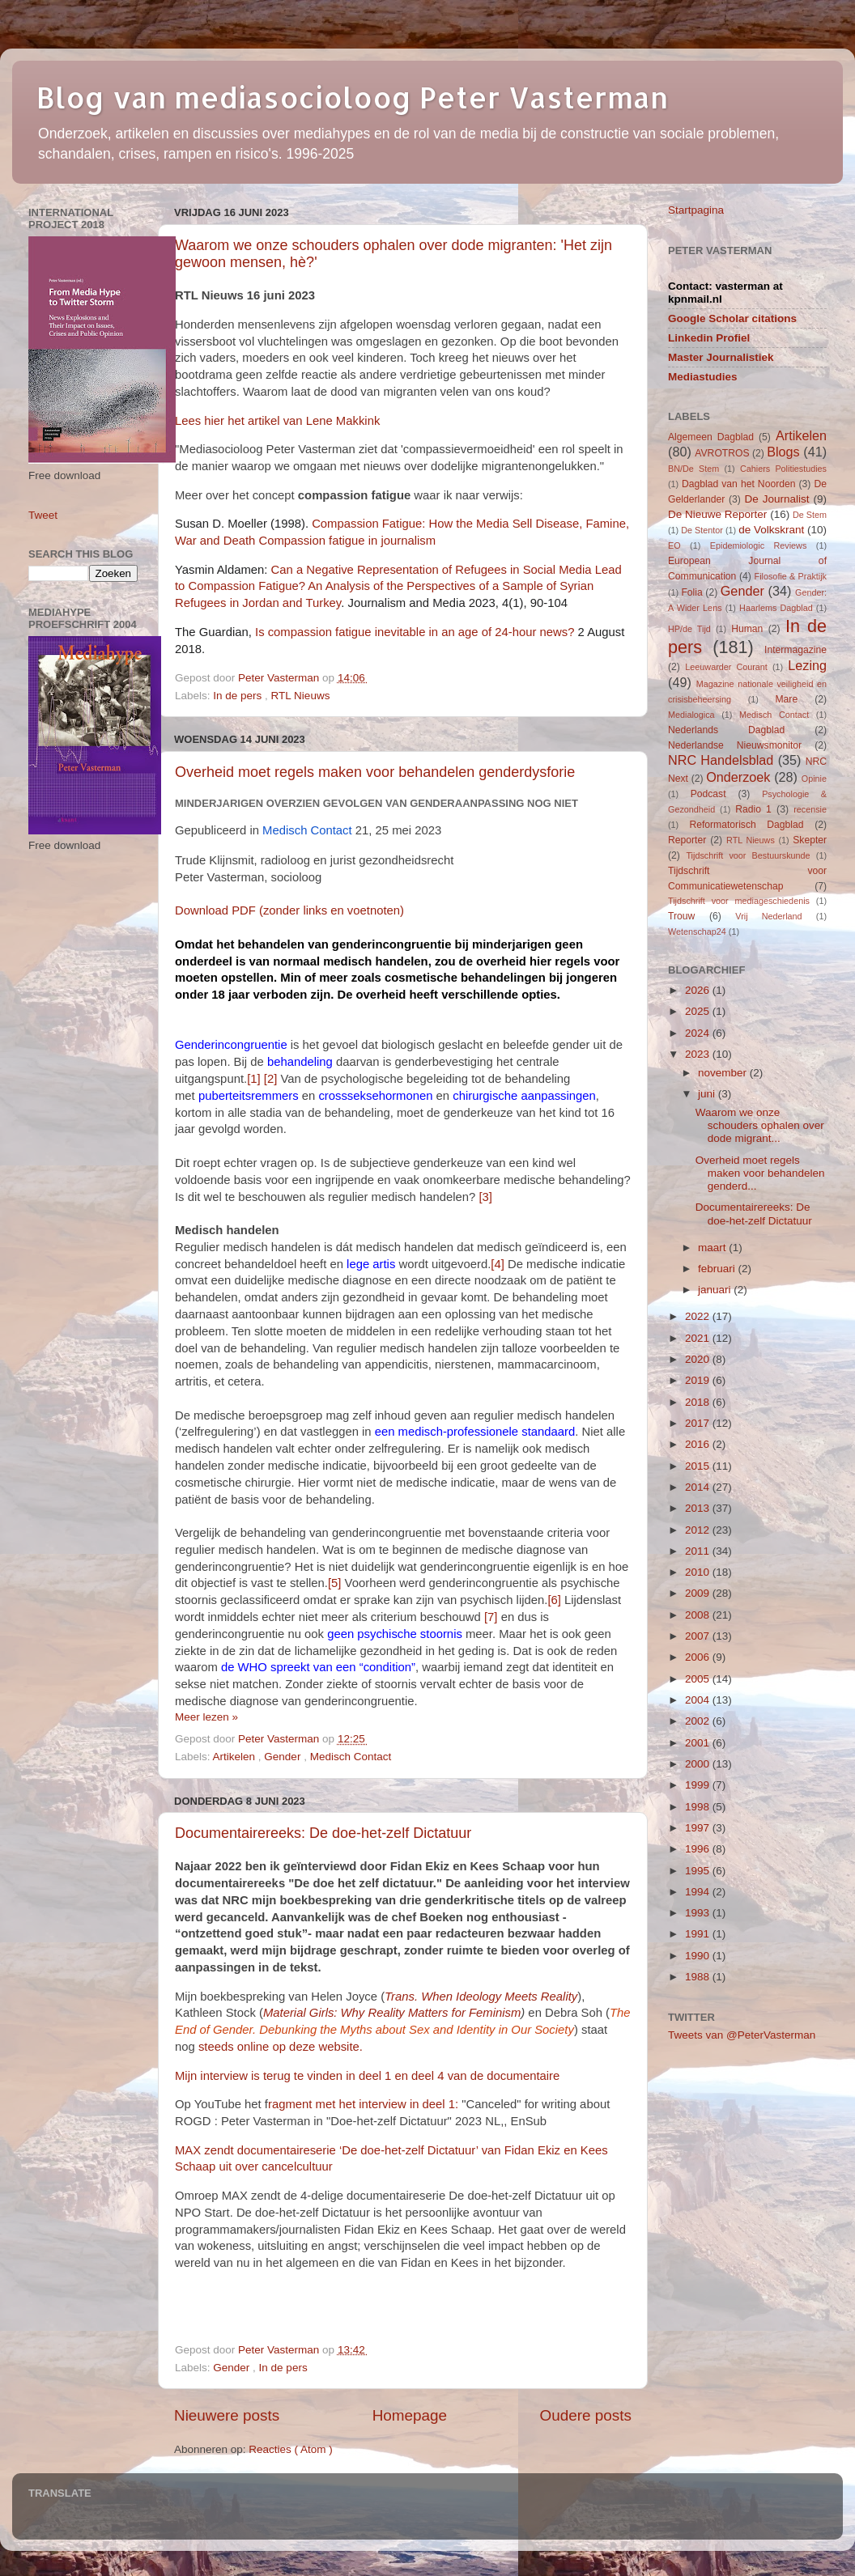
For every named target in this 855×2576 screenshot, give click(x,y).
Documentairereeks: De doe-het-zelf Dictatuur (323, 1833)
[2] (271, 1078)
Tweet (42, 515)
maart (713, 1247)
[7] (491, 1617)
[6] (554, 1600)
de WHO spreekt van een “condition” (318, 1667)
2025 (698, 1011)
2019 (698, 1380)
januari (716, 1290)
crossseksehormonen (375, 1095)
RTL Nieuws (300, 696)
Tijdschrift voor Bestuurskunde (748, 855)
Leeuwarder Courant (726, 667)
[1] (254, 1078)
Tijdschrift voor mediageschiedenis (739, 901)
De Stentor (702, 530)
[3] (485, 1196)
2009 (698, 1593)
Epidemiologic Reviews (758, 545)
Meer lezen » (206, 1717)
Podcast (708, 794)
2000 (698, 1764)
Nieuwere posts (226, 2415)
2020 (698, 1359)
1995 (698, 1871)
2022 (698, 1316)
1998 (698, 1807)
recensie (810, 809)
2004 (698, 1700)
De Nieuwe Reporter (717, 514)
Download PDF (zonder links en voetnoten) (289, 910)
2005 (698, 1679)
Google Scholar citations (732, 318)
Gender (284, 1757)
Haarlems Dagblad (776, 608)
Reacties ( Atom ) (291, 2449)
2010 (698, 1572)
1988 (698, 1977)
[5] (335, 1583)
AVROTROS (722, 453)
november (724, 1073)
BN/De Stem (693, 468)
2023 (698, 1054)
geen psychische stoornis (394, 1634)
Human (747, 628)
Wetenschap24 (697, 931)
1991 (698, 1934)
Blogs (783, 451)
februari (718, 1269)
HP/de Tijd (689, 629)
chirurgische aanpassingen (524, 1095)
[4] (497, 1264)
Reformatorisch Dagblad (746, 824)
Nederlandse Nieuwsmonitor (735, 745)
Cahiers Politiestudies (783, 468)
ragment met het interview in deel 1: (365, 2104)
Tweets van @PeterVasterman (741, 2035)
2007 (698, 1636)
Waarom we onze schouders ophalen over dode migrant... (759, 1125)
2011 (698, 1551)
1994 (698, 1892)
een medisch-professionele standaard (475, 1431)
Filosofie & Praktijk (791, 576)
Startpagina (696, 210)
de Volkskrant (771, 530)
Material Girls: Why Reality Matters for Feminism (392, 2012)
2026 (698, 990)
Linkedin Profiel (709, 338)
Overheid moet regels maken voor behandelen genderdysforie (375, 772)
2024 (698, 1033)
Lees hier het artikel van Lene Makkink (277, 420)
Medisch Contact (351, 1757)
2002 (698, 1721)
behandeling (300, 1061)
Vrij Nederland (768, 916)
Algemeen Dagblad (711, 437)
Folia (691, 592)
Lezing (807, 665)
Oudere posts (586, 2415)
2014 (698, 1487)
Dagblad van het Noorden (739, 484)
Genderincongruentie (231, 1044)
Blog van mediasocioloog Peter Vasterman (352, 97)
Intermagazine (795, 650)
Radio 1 (753, 809)
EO (674, 545)
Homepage (409, 2415)
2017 (698, 1423)
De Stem (810, 515)
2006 (698, 1657)
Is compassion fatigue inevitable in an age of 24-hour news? (414, 632)
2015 (698, 1466)
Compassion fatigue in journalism (347, 540)
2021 (698, 1338)
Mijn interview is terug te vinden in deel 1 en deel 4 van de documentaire (367, 2075)
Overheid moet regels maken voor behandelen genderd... (760, 1173)
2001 (698, 1743)
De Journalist (776, 499)
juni (708, 1094)
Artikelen (235, 1757)
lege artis (371, 1264)
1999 (698, 1785)
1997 (698, 1828)
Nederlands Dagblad (726, 730)
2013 (698, 1508)
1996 (698, 1849)
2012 (698, 1530)
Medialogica (691, 714)
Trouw (681, 916)
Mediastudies (703, 377)
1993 (698, 1913)
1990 (698, 1956)
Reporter (687, 840)
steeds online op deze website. (280, 2046)
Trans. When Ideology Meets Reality (481, 1996)
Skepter (810, 840)
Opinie (814, 778)
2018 (698, 1402)
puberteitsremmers (248, 1095)
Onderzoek (738, 777)
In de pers (239, 696)
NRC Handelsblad (720, 760)
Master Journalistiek (721, 357)
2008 (698, 1615)
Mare (787, 699)
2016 (698, 1444)
